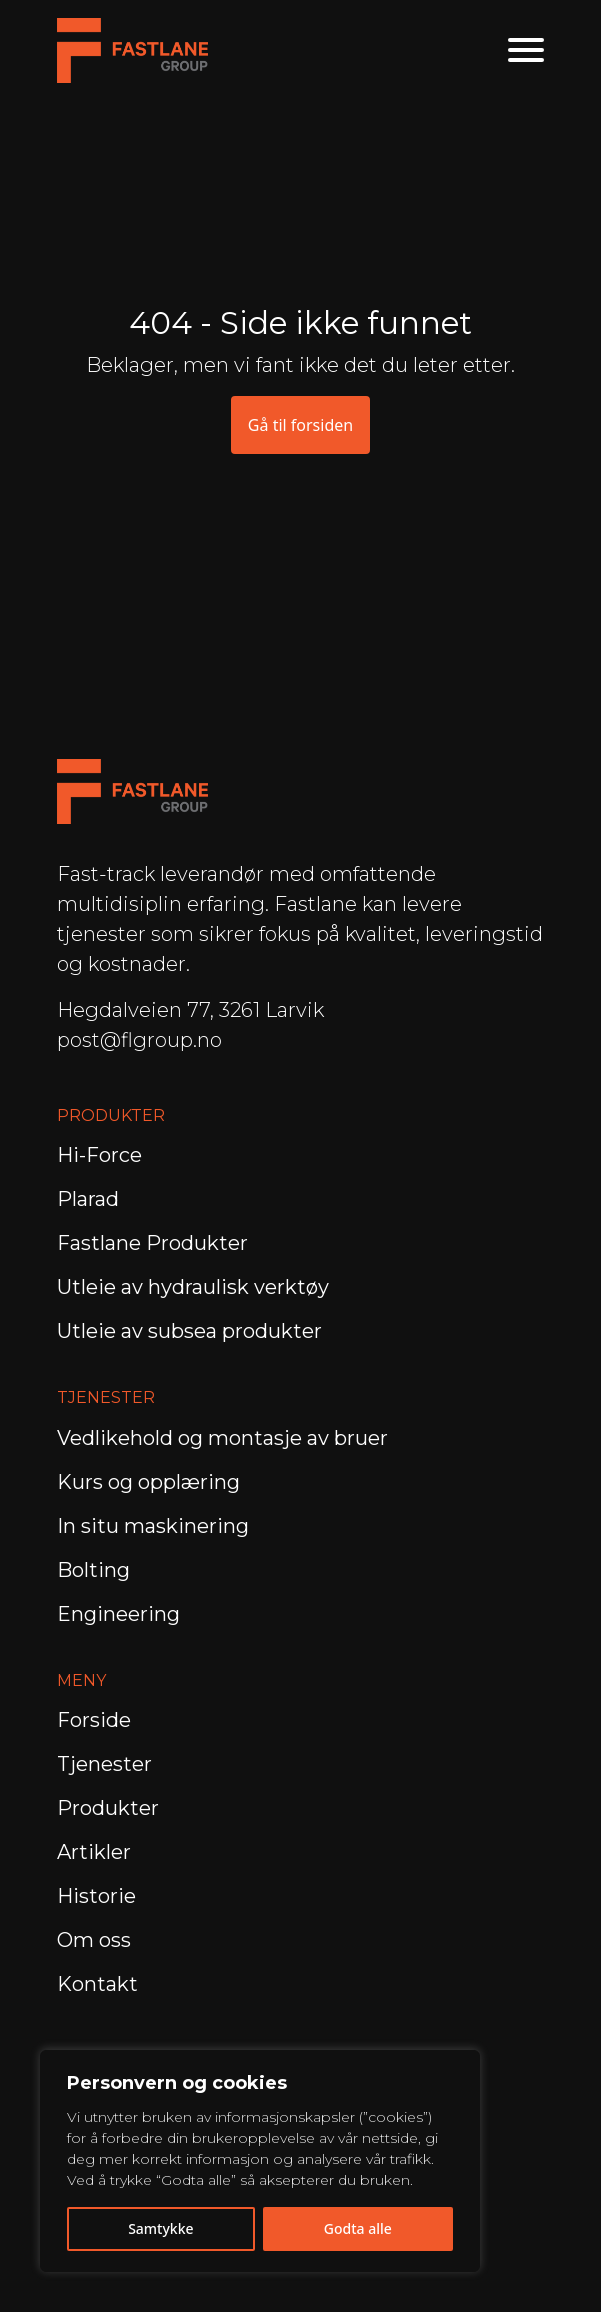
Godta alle (358, 2228)
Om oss (94, 1940)
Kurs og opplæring (151, 1482)
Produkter (108, 1808)
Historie (96, 1896)
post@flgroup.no (139, 1040)
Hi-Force (99, 1155)
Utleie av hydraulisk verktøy (193, 1287)
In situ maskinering (153, 1526)
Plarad (88, 1199)
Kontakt (97, 1984)
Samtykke (160, 2228)
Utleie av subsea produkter (189, 1331)
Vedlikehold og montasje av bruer (222, 1438)
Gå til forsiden (300, 425)
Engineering (121, 1614)
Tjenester (104, 1764)
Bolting (96, 1570)
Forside (94, 1720)
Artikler (94, 1852)
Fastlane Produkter (152, 1243)
